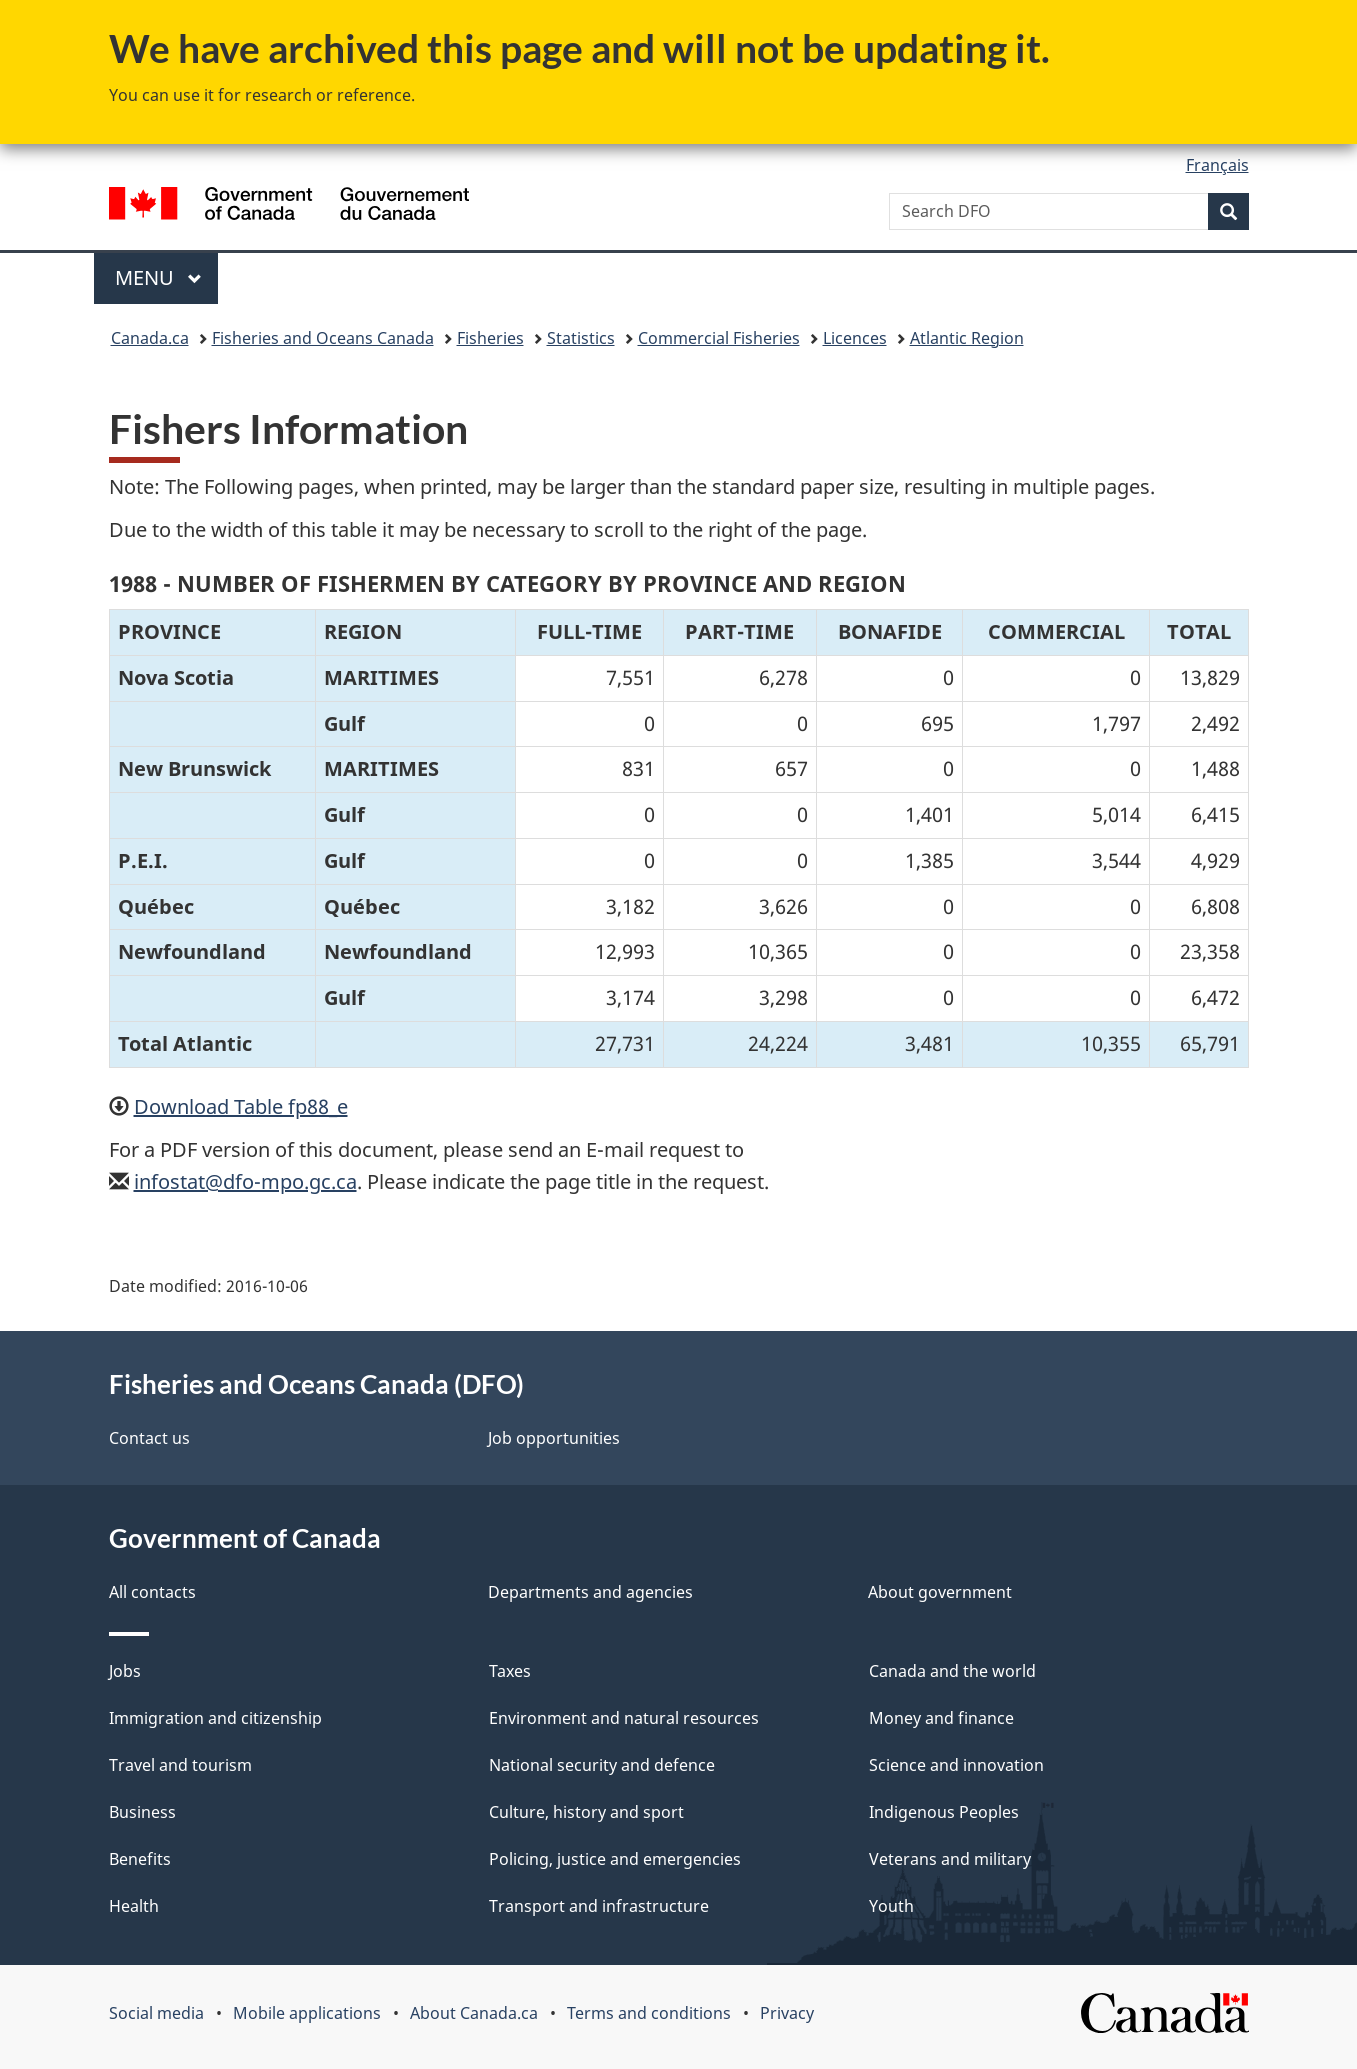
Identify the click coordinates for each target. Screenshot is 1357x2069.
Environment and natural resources (624, 1718)
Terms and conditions (649, 2013)
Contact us (149, 1438)
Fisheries (490, 338)
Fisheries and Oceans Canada (323, 338)
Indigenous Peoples (944, 1812)
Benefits (140, 1859)
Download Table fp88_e (241, 1106)
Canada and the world (952, 1671)
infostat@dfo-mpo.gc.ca (245, 1181)
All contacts (152, 1592)
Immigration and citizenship (215, 1718)
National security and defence (602, 1765)
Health (134, 1906)
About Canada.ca (474, 2013)
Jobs (125, 1671)
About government (940, 1592)
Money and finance (941, 1718)
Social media (156, 2013)
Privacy (787, 2013)
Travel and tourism (180, 1765)
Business (142, 1812)
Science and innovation (956, 1765)
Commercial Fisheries (719, 338)
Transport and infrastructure (599, 1906)
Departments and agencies (590, 1592)
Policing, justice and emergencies (615, 1859)
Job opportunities (554, 1438)
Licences (855, 338)
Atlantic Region (967, 338)
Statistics (581, 338)
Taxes (510, 1671)
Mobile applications (307, 2013)
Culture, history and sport (586, 1812)
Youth (891, 1906)
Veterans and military (950, 1859)
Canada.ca (150, 338)
